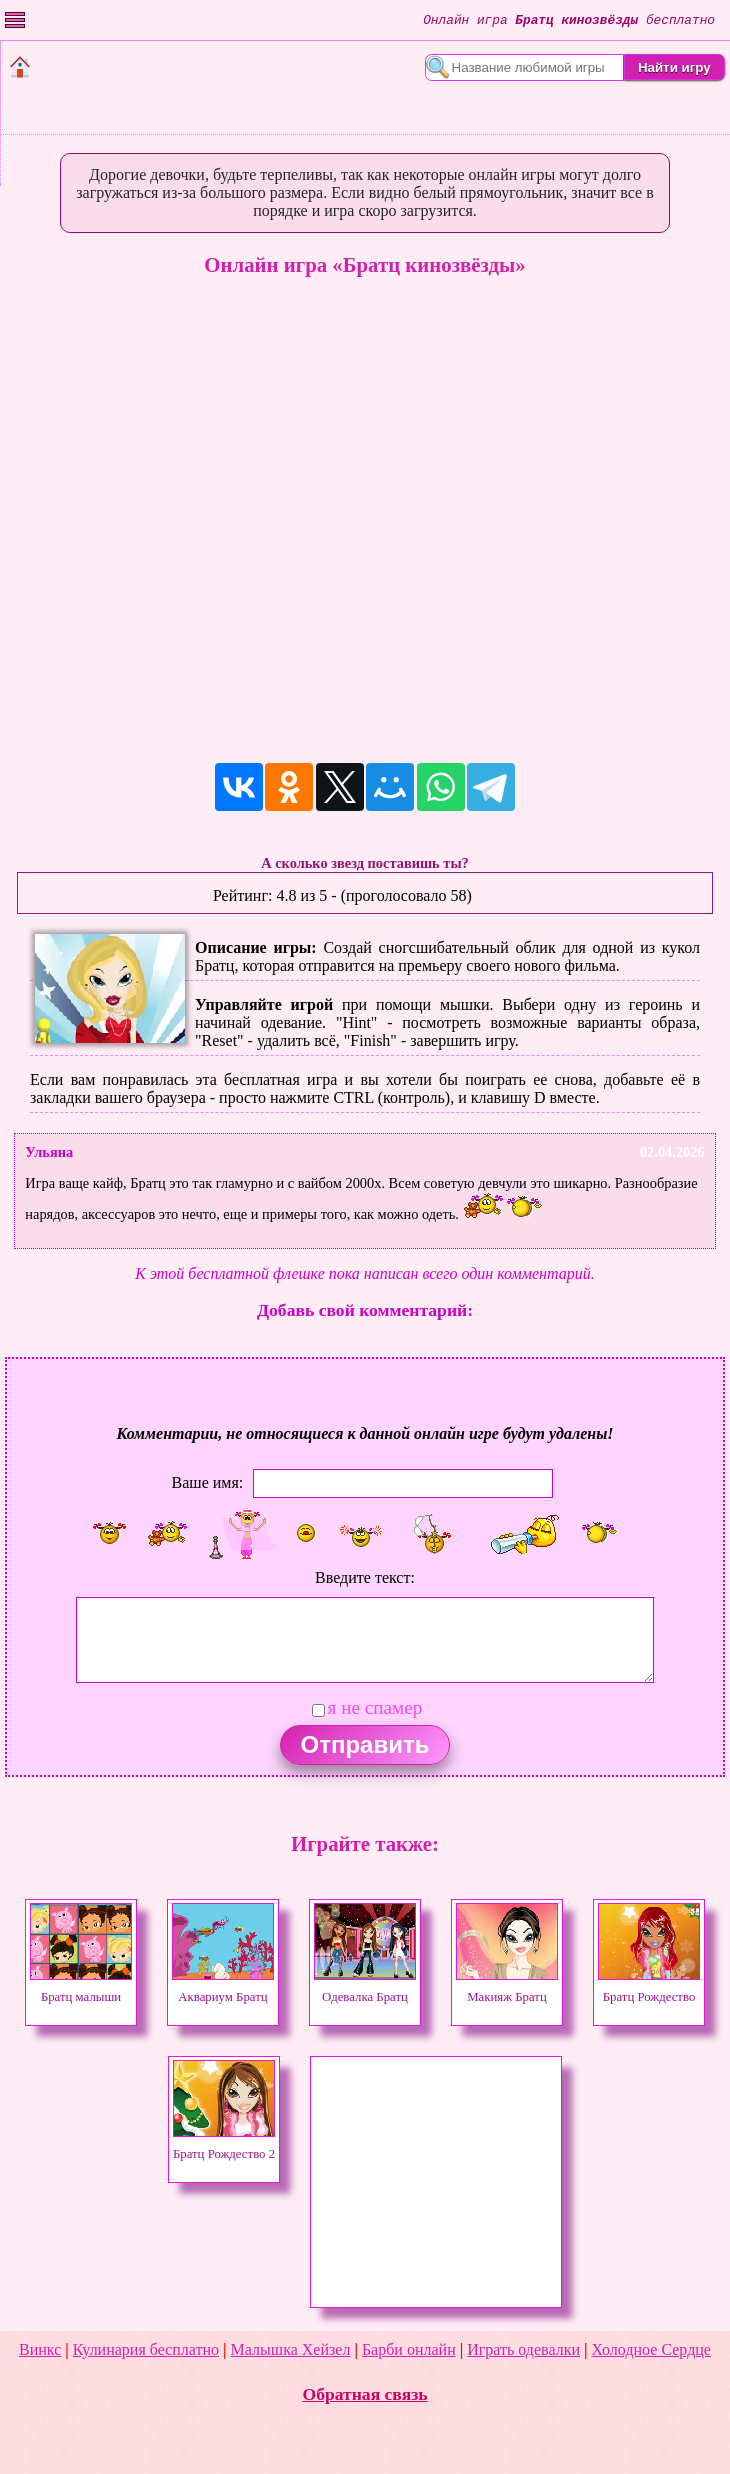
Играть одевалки (523, 2349)
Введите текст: (365, 1577)
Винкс (40, 2349)
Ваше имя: (208, 1482)
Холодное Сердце (651, 2349)
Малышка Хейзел (291, 2349)
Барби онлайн (409, 2349)
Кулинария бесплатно (146, 2349)
